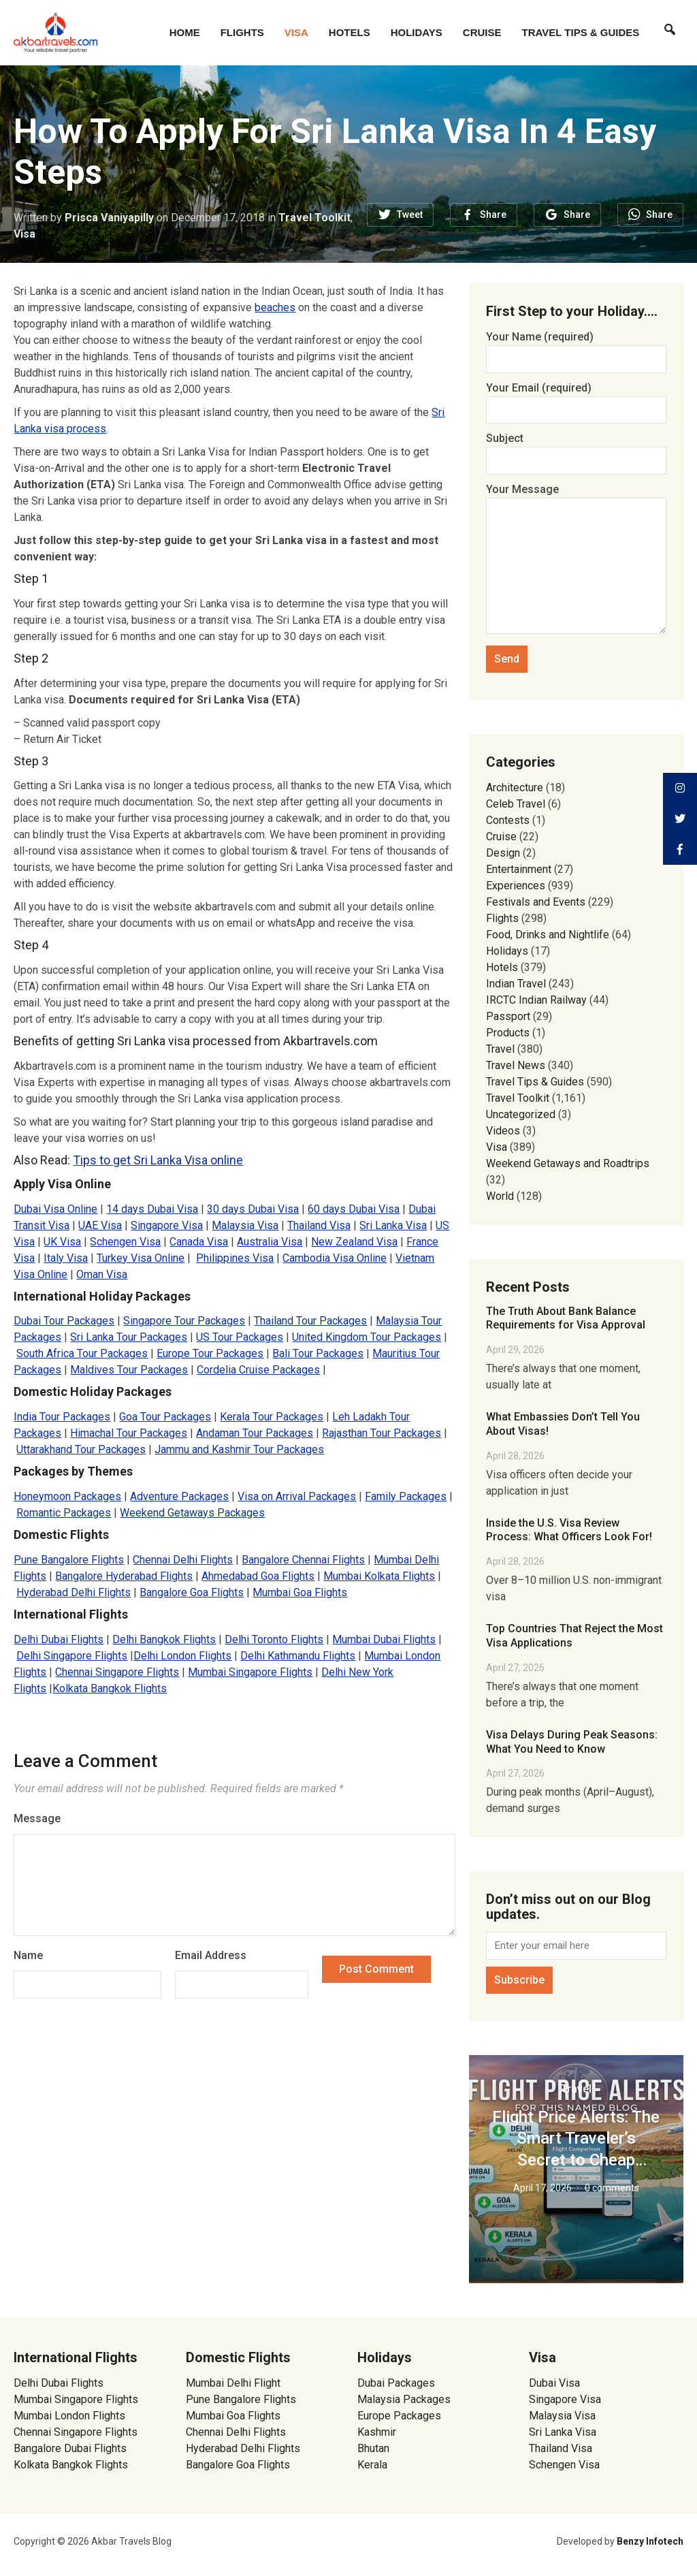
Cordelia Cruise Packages (258, 1369)
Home (184, 32)
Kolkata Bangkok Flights (109, 1688)
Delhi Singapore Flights (71, 1655)
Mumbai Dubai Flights (384, 1639)
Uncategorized (520, 1114)
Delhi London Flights (182, 1655)
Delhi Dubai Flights (58, 1639)
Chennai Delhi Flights (183, 1559)
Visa (296, 32)
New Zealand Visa (354, 1241)
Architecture (514, 787)
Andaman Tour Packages (254, 1433)
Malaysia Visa (245, 1225)
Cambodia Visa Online (334, 1258)
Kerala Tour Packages (271, 1416)
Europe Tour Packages (210, 1353)
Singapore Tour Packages (184, 1320)
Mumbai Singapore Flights (250, 1672)
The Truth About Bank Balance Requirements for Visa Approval (565, 1318)
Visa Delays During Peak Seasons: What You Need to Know (572, 1741)
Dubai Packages (396, 2382)
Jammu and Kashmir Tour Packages (239, 1449)
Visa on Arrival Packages (297, 1496)
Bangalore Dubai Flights (70, 2448)
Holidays (416, 32)
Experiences (515, 885)
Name (28, 1955)
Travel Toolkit (314, 217)
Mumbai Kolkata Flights (379, 1576)
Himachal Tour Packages (128, 1433)
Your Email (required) (576, 398)
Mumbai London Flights (69, 2415)
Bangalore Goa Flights (192, 1592)
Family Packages (406, 1496)
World (500, 1196)
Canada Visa (198, 1241)
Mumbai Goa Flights (300, 1592)
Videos (503, 1130)
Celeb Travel (515, 803)
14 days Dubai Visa (152, 1209)
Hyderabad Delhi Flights (73, 1592)
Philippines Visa (235, 1258)
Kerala (372, 2464)
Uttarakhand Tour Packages (81, 1449)
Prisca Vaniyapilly (109, 217)
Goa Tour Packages (165, 1416)
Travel (500, 1049)
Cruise (482, 32)
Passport (508, 1016)
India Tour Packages (62, 1416)
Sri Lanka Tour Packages (128, 1337)
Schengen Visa (125, 1241)
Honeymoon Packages (67, 1496)
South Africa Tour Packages (82, 1353)
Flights (242, 32)
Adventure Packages (179, 1496)
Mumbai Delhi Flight (233, 2382)
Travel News (515, 1065)
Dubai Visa (554, 2382)
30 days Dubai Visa (253, 1209)
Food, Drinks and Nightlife (547, 934)
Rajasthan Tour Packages (381, 1433)
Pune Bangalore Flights (69, 1559)
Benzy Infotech (650, 2541)
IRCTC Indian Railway (536, 999)
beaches (275, 307)
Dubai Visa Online (55, 1209)
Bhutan (373, 2448)
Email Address (210, 1955)
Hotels (349, 32)
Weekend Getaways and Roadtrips (567, 1163)
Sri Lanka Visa (393, 1225)
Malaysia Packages (404, 2399)
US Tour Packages (239, 1337)
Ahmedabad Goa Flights (257, 1576)
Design (503, 852)
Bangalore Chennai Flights (303, 1559)
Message (37, 1818)
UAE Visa (100, 1225)
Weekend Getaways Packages (192, 1512)
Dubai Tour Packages (64, 1320)
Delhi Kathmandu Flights (297, 1655)
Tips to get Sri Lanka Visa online (158, 1160)
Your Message (576, 560)
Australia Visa (269, 1241)
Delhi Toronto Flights (274, 1639)
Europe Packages (399, 2415)
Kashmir (376, 2432)
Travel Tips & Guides (581, 32)
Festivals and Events (535, 901)
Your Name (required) (576, 347)
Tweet (410, 214)
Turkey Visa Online (140, 1258)
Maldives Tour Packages (129, 1369)
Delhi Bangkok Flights (164, 1639)
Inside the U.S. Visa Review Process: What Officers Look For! (569, 1530)
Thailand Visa (319, 1225)
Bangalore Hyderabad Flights (124, 1576)
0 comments (612, 2187)
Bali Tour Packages (317, 1353)
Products (508, 1032)
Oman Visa (101, 1274)
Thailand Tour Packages (310, 1320)
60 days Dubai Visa (354, 1209)
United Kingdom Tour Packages (366, 1337)
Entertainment (518, 869)
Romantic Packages (63, 1512)
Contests (508, 820)
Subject (576, 449)
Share (493, 214)
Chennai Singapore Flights (117, 1672)
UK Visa (62, 1241)
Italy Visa (66, 1258)
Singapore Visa (167, 1225)
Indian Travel (516, 983)
